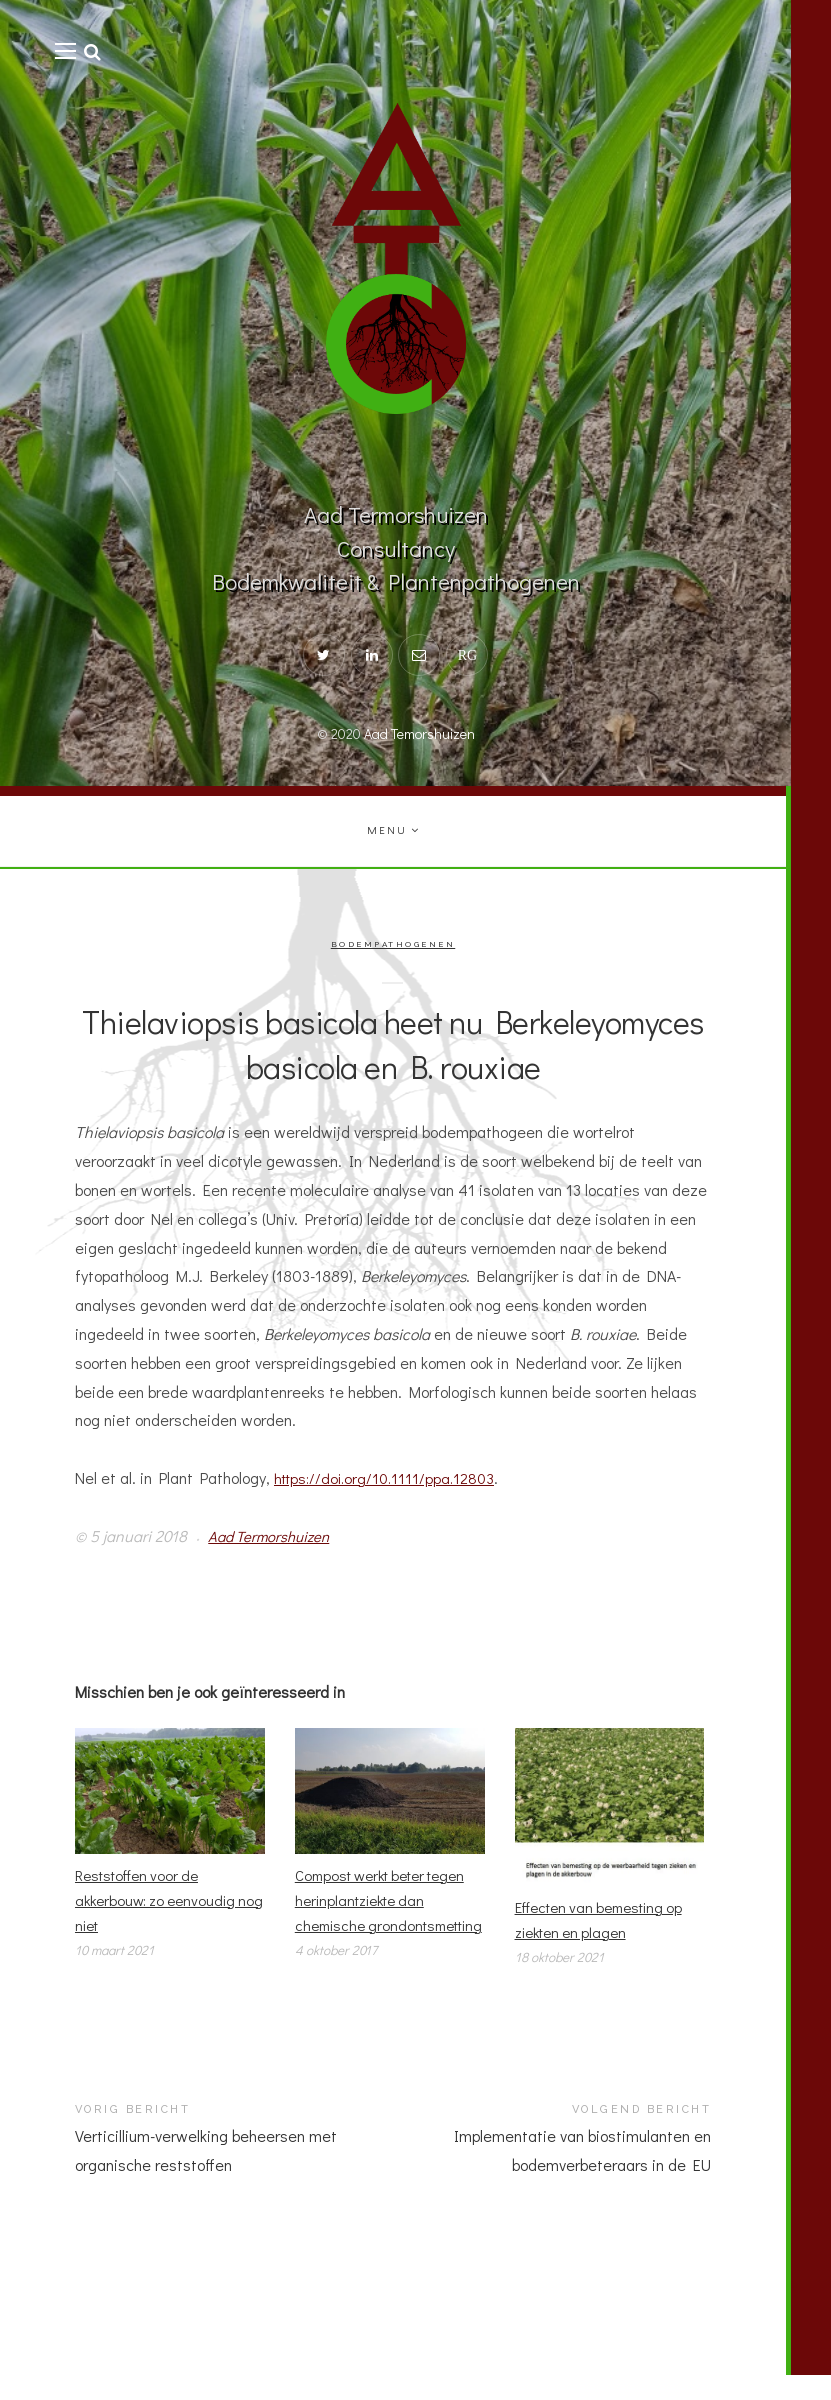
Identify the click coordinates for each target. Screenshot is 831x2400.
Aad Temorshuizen (419, 733)
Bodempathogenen (393, 944)
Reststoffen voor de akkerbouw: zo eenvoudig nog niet (160, 1903)
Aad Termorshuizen (273, 1536)
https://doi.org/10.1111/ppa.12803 (389, 1478)
